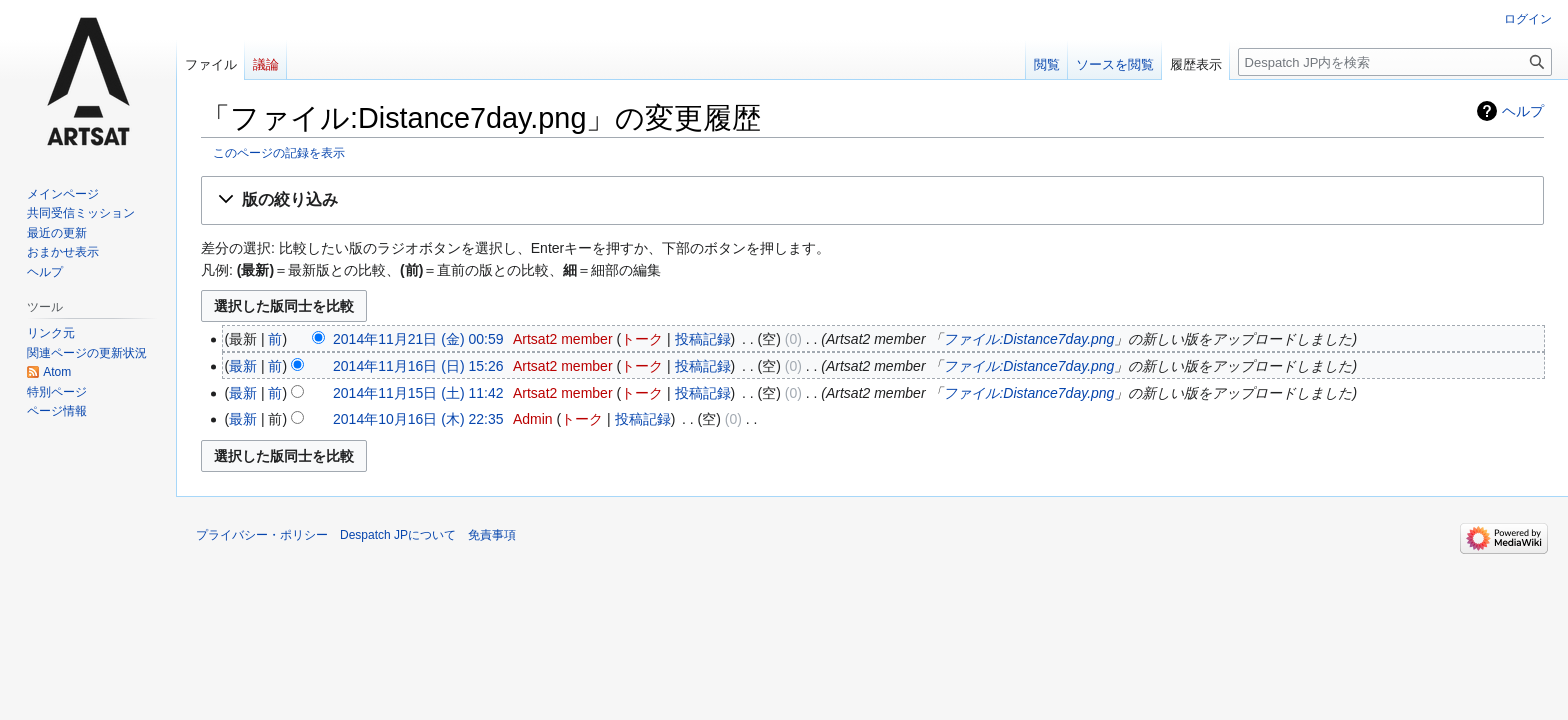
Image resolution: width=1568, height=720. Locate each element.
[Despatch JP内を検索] (1395, 62)
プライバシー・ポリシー (262, 535)
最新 (243, 366)
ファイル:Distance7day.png (1028, 339)
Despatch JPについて (398, 535)
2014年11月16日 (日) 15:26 (418, 366)
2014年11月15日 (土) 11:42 (418, 393)
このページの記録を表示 (279, 152)
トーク (642, 339)
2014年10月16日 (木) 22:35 (418, 419)
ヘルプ (1523, 111)
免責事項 (492, 535)
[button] (872, 200)
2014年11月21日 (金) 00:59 (418, 339)
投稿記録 (703, 339)
